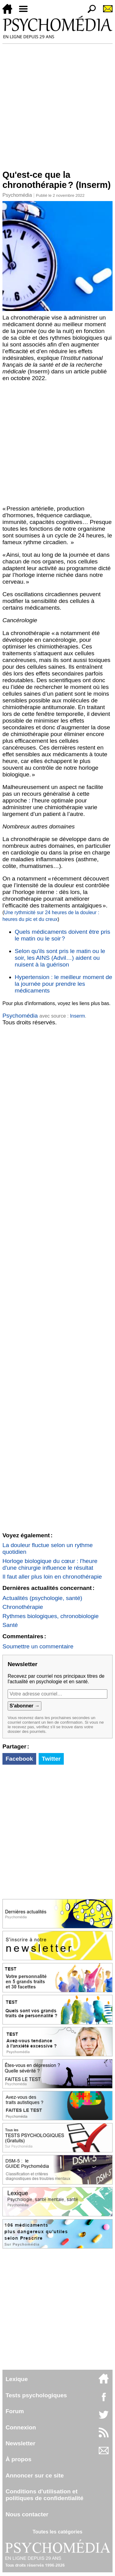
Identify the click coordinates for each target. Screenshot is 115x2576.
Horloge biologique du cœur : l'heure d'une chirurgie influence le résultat (50, 1564)
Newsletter (20, 2443)
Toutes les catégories (57, 2531)
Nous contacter (27, 2514)
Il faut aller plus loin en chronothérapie (52, 1576)
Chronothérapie (22, 1607)
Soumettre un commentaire (37, 1646)
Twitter (51, 1758)
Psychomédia (17, 195)
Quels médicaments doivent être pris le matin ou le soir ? (62, 935)
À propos (18, 2459)
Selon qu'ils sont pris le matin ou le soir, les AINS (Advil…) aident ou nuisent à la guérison (60, 958)
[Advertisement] (57, 104)
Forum (15, 2411)
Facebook (19, 1758)
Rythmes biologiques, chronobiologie (50, 1616)
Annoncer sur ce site (35, 2475)
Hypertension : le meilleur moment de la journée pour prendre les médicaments (63, 984)
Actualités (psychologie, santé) (42, 1598)
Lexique (17, 2379)
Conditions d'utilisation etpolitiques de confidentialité (44, 2494)
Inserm (77, 1016)
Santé (10, 1625)
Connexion (21, 2427)
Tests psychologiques (36, 2395)
